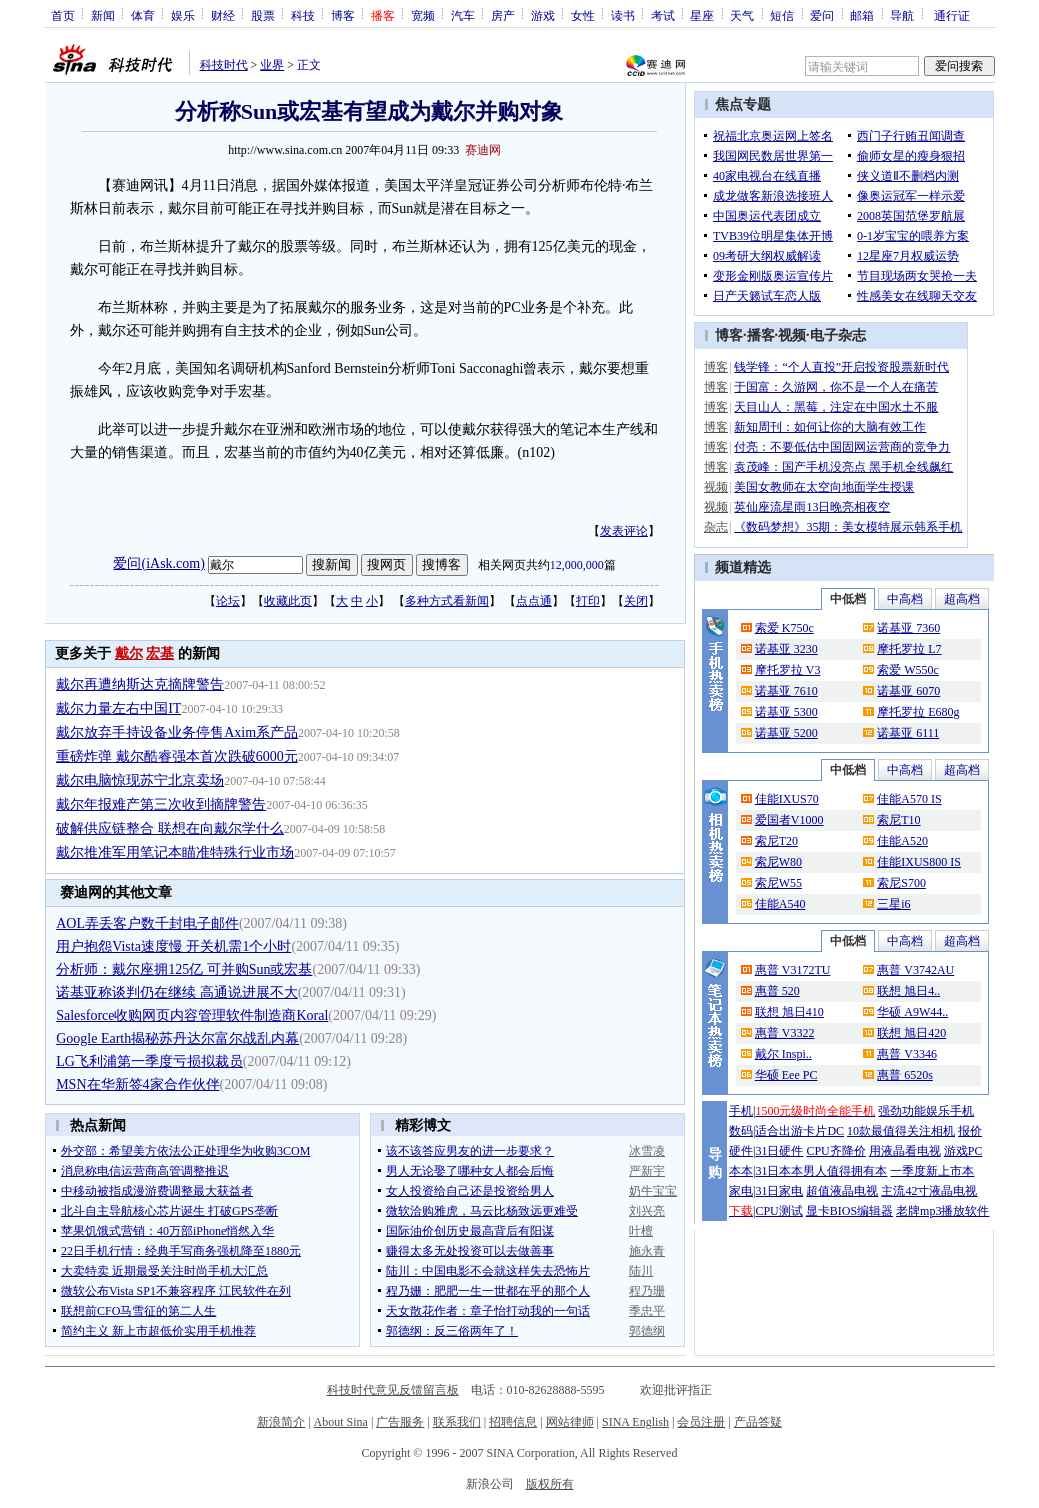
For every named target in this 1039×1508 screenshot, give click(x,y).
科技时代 (224, 65)
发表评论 (624, 531)
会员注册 (701, 1422)
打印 (588, 601)
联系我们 (457, 1422)
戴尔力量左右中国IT (118, 708)
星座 (702, 15)
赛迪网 (483, 150)
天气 (742, 15)
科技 (303, 15)
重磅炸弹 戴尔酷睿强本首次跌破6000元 (177, 756)
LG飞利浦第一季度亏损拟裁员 (149, 1061)
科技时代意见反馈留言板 (393, 1390)
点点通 (534, 601)
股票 (263, 15)
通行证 (952, 15)
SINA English (635, 1422)
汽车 (463, 15)
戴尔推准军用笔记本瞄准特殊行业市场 (175, 852)
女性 (583, 15)
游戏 (543, 15)
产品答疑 (758, 1422)
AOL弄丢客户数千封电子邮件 (147, 923)
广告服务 (400, 1422)
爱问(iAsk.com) (158, 563)
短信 (782, 15)
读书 (623, 15)
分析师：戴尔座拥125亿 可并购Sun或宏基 (184, 969)
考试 (663, 15)
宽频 (423, 15)
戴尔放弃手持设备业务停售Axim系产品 (177, 732)
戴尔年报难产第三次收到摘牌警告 (161, 804)
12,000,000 (577, 565)
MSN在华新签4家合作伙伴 (137, 1084)
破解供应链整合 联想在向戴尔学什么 (170, 828)
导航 (902, 15)
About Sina (341, 1422)
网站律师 (570, 1422)
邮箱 (862, 15)
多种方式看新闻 (447, 601)
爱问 (822, 15)
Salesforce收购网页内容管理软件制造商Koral (192, 1015)
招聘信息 (513, 1422)
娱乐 (183, 15)
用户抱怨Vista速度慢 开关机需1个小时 (173, 946)
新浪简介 (281, 1422)
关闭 (636, 601)
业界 (272, 65)
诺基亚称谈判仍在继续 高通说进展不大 (177, 992)
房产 (503, 15)
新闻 (103, 15)
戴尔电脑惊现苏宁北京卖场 (140, 780)
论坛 (228, 601)
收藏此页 (288, 601)
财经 (223, 15)
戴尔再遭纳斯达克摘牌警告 (140, 684)
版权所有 (550, 1484)
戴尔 (129, 653)
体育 (143, 15)
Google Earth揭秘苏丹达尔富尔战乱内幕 (177, 1038)
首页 (63, 15)
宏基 (160, 653)
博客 (343, 15)
